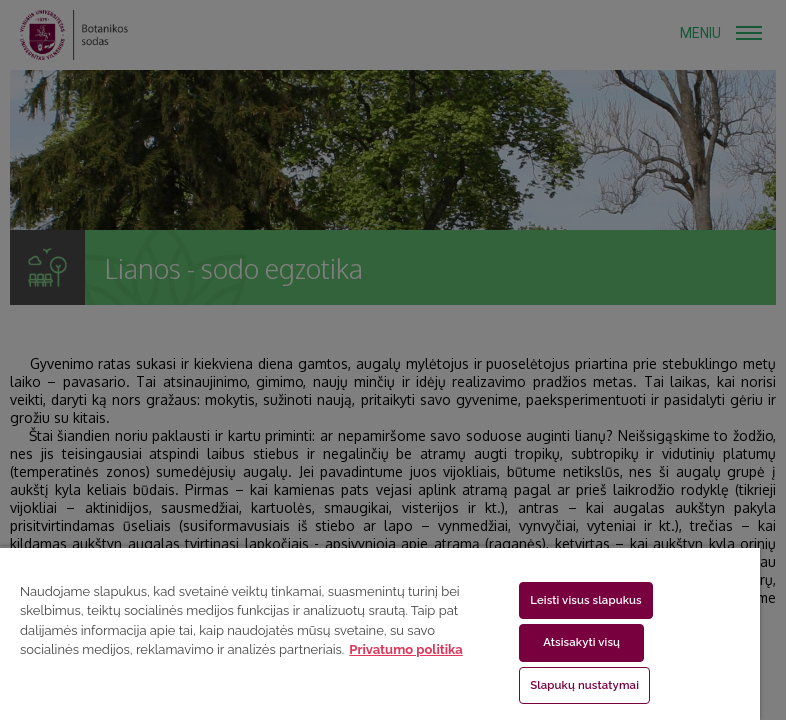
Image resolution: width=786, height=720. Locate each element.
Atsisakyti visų (581, 642)
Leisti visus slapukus (586, 600)
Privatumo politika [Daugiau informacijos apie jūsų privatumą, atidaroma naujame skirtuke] (405, 649)
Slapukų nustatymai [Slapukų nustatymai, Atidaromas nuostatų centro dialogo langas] (584, 685)
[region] (380, 633)
